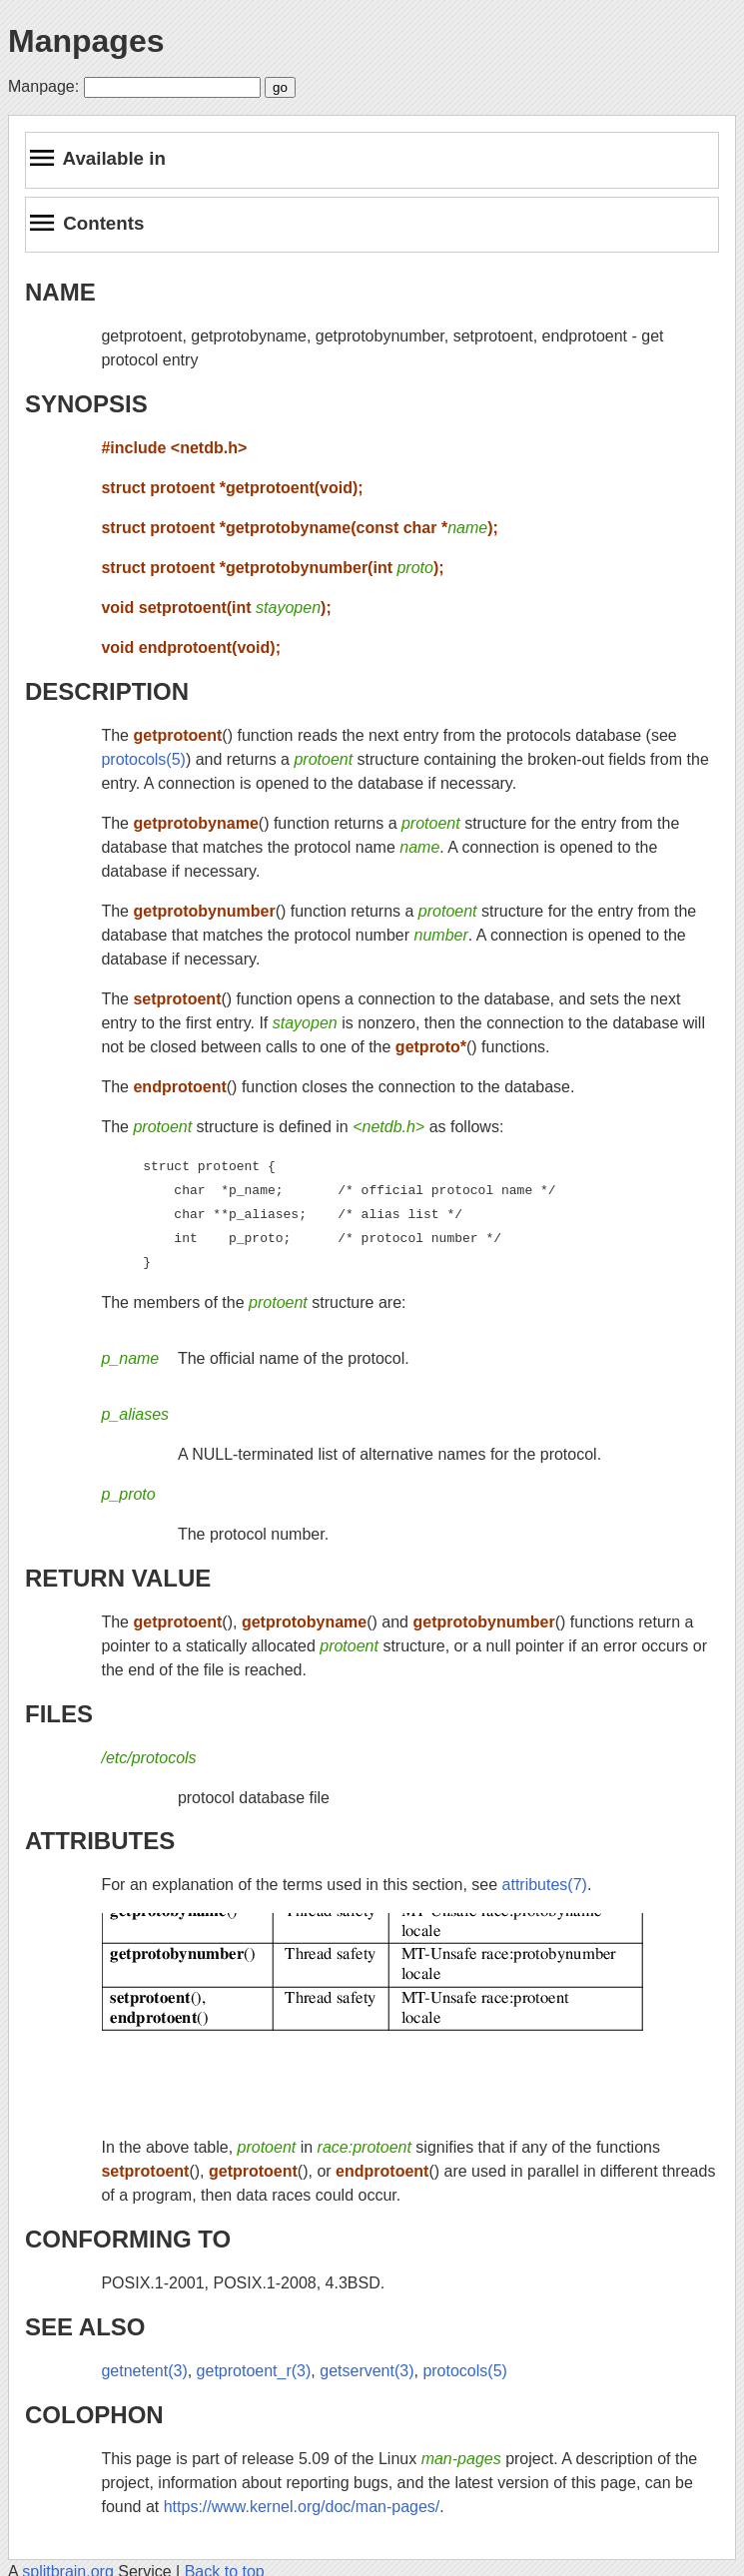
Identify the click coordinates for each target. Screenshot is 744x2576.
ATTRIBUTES (100, 1840)
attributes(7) (544, 1884)
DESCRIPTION (107, 691)
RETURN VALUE (118, 1578)
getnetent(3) (144, 2370)
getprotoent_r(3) (254, 2370)
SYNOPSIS (86, 403)
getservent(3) (366, 2370)
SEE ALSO (85, 2326)
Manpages (86, 41)
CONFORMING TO (128, 2239)
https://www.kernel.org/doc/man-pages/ (302, 2506)
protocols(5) (143, 759)
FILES (59, 1713)
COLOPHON (94, 2414)
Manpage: (43, 86)
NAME (60, 292)
